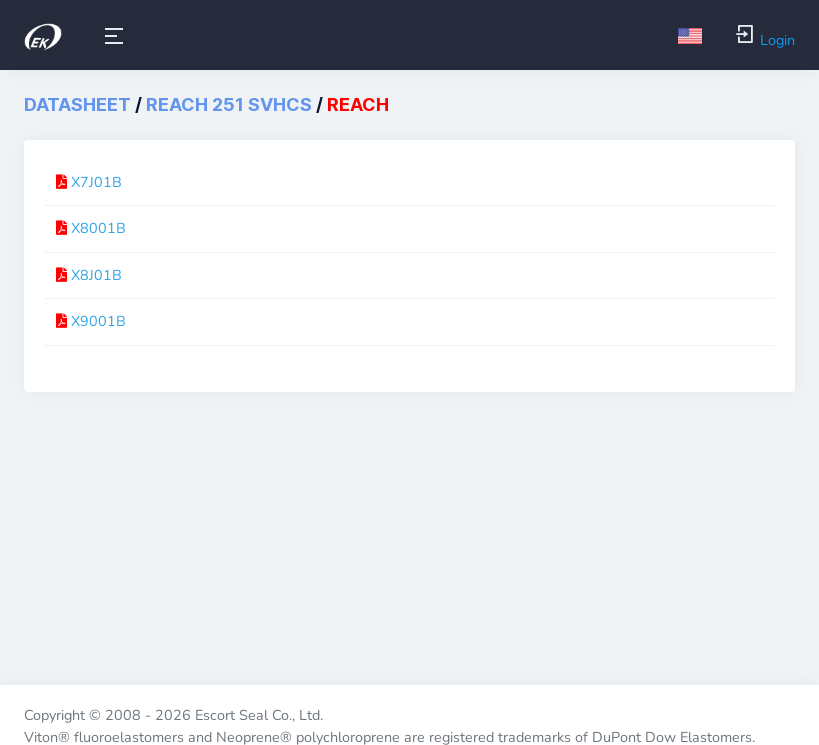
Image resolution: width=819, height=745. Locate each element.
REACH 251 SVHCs (229, 104)
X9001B (98, 321)
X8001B (98, 228)
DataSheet (77, 104)
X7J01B (96, 182)
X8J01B (96, 275)
